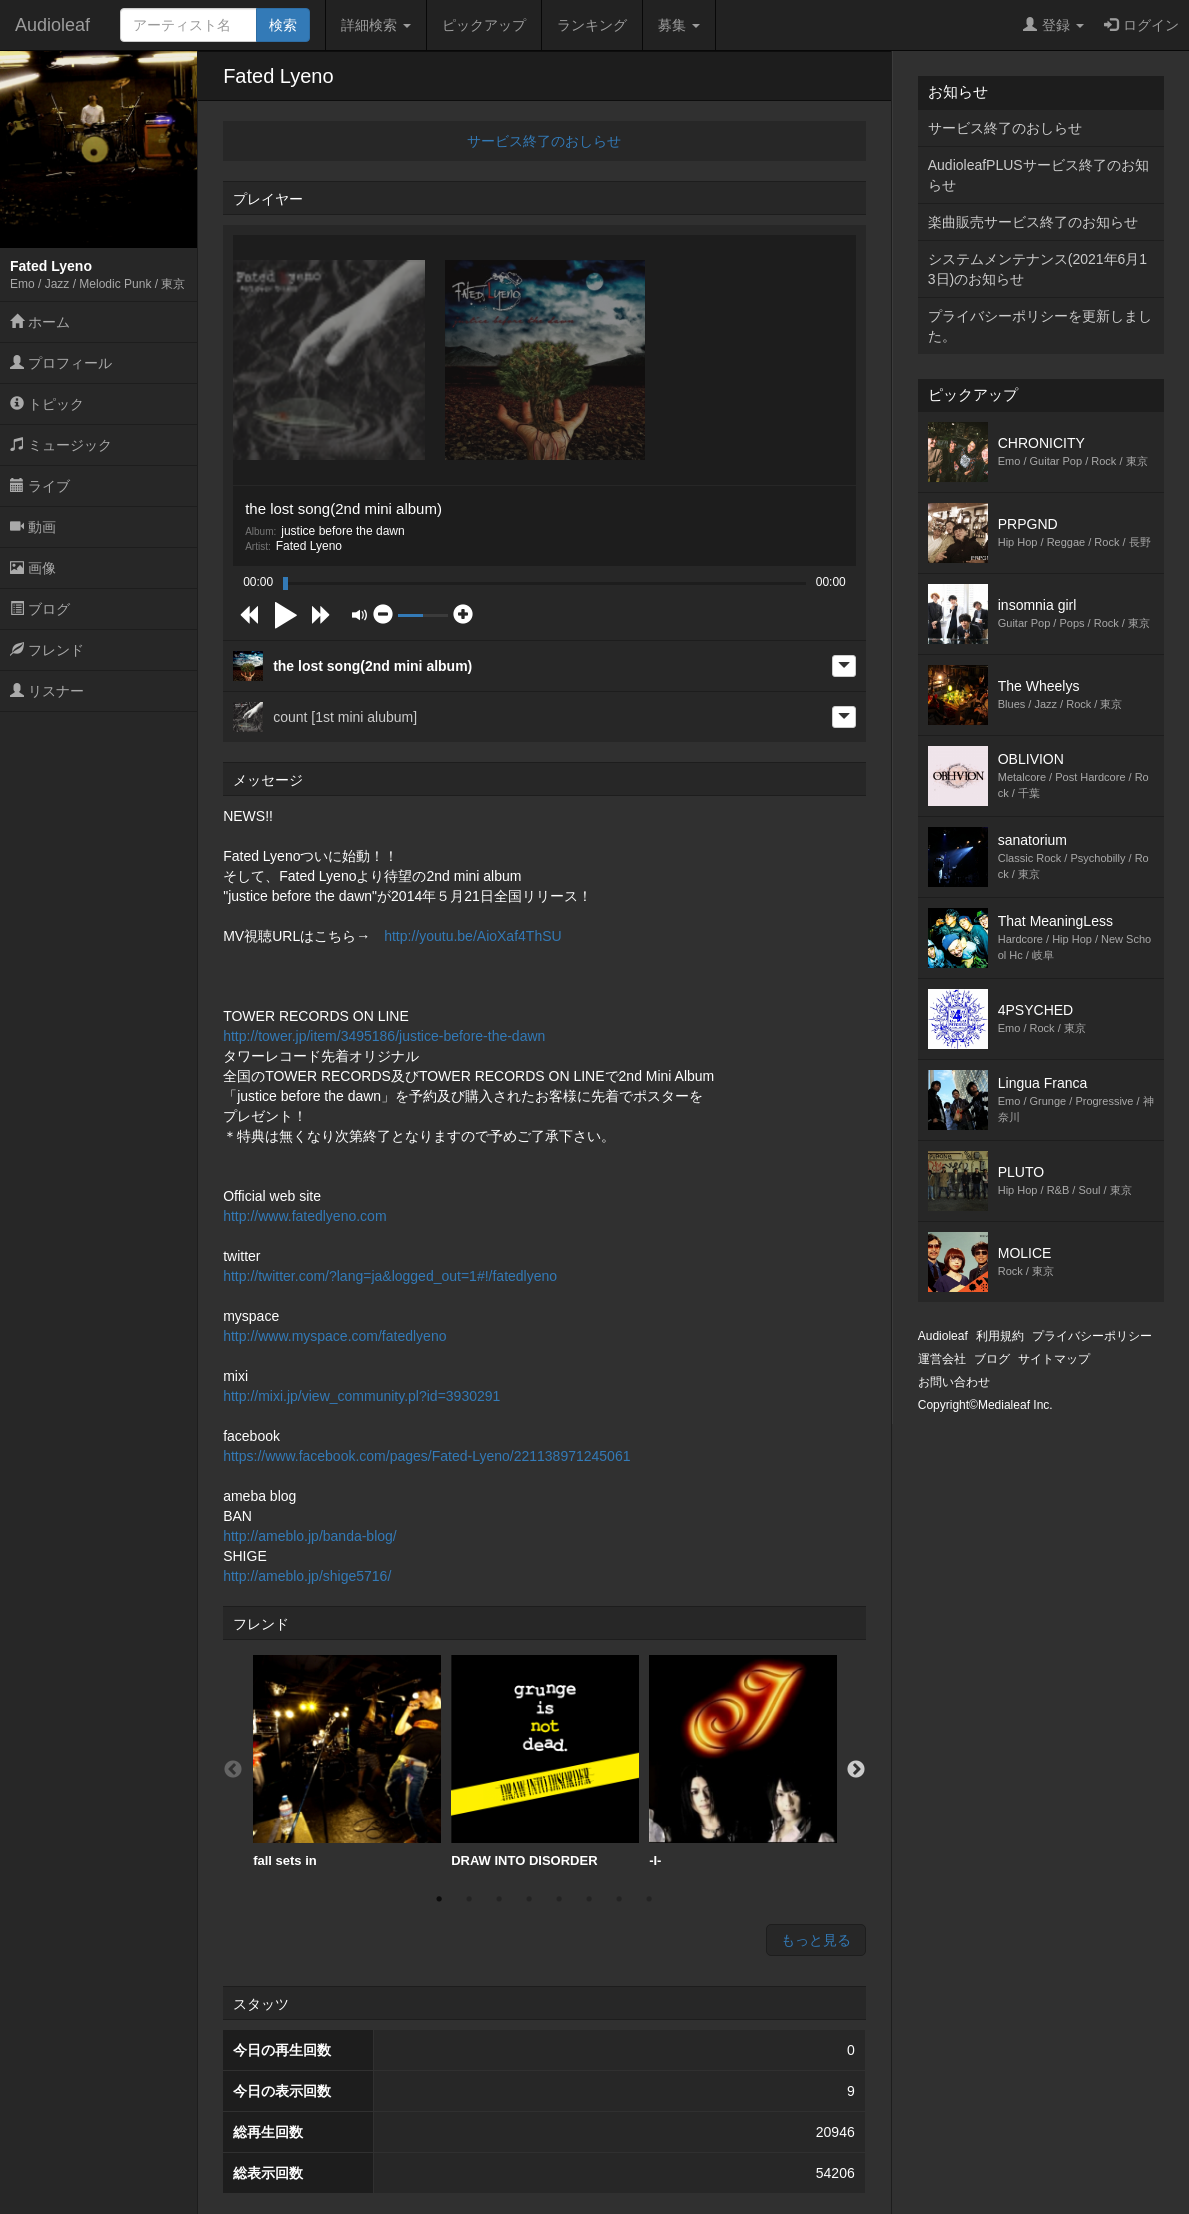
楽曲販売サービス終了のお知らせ (1033, 222)
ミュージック (61, 445)
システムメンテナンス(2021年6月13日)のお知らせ (1037, 269)
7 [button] (619, 1899)
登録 (1053, 25)
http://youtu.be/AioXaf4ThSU (472, 936)
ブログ (40, 609)
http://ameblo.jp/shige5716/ (307, 1576)
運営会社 (942, 1359)
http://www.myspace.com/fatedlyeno (334, 1336)
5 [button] (559, 1899)
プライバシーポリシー (1092, 1336)
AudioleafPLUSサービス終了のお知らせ (1038, 175)
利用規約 (1000, 1336)
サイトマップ (1054, 1359)
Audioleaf (52, 25)
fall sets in (347, 1761)
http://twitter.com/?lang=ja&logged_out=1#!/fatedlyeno (390, 1276)
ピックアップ (484, 25)
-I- (743, 1761)
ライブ (40, 486)
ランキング (592, 25)
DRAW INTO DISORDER (545, 1761)
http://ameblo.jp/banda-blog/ (310, 1536)
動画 (33, 527)
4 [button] (529, 1899)
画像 (33, 568)
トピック (47, 404)
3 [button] (499, 1899)
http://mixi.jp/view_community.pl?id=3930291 (361, 1396)
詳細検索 (376, 25)
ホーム (40, 322)
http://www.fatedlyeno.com (304, 1216)
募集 (679, 25)
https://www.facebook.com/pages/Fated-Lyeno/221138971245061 (426, 1456)
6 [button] (589, 1899)
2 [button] (469, 1899)
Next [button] (856, 1770)
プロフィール (61, 363)
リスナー (47, 691)
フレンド (47, 650)
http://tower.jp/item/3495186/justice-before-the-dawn (384, 1036)
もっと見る (816, 1940)
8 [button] (649, 1899)
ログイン (1141, 25)
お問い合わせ (954, 1382)
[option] (347, 1762)
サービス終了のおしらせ (544, 141)
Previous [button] (233, 1770)
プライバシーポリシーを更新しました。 (1040, 326)
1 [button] (439, 1899)
